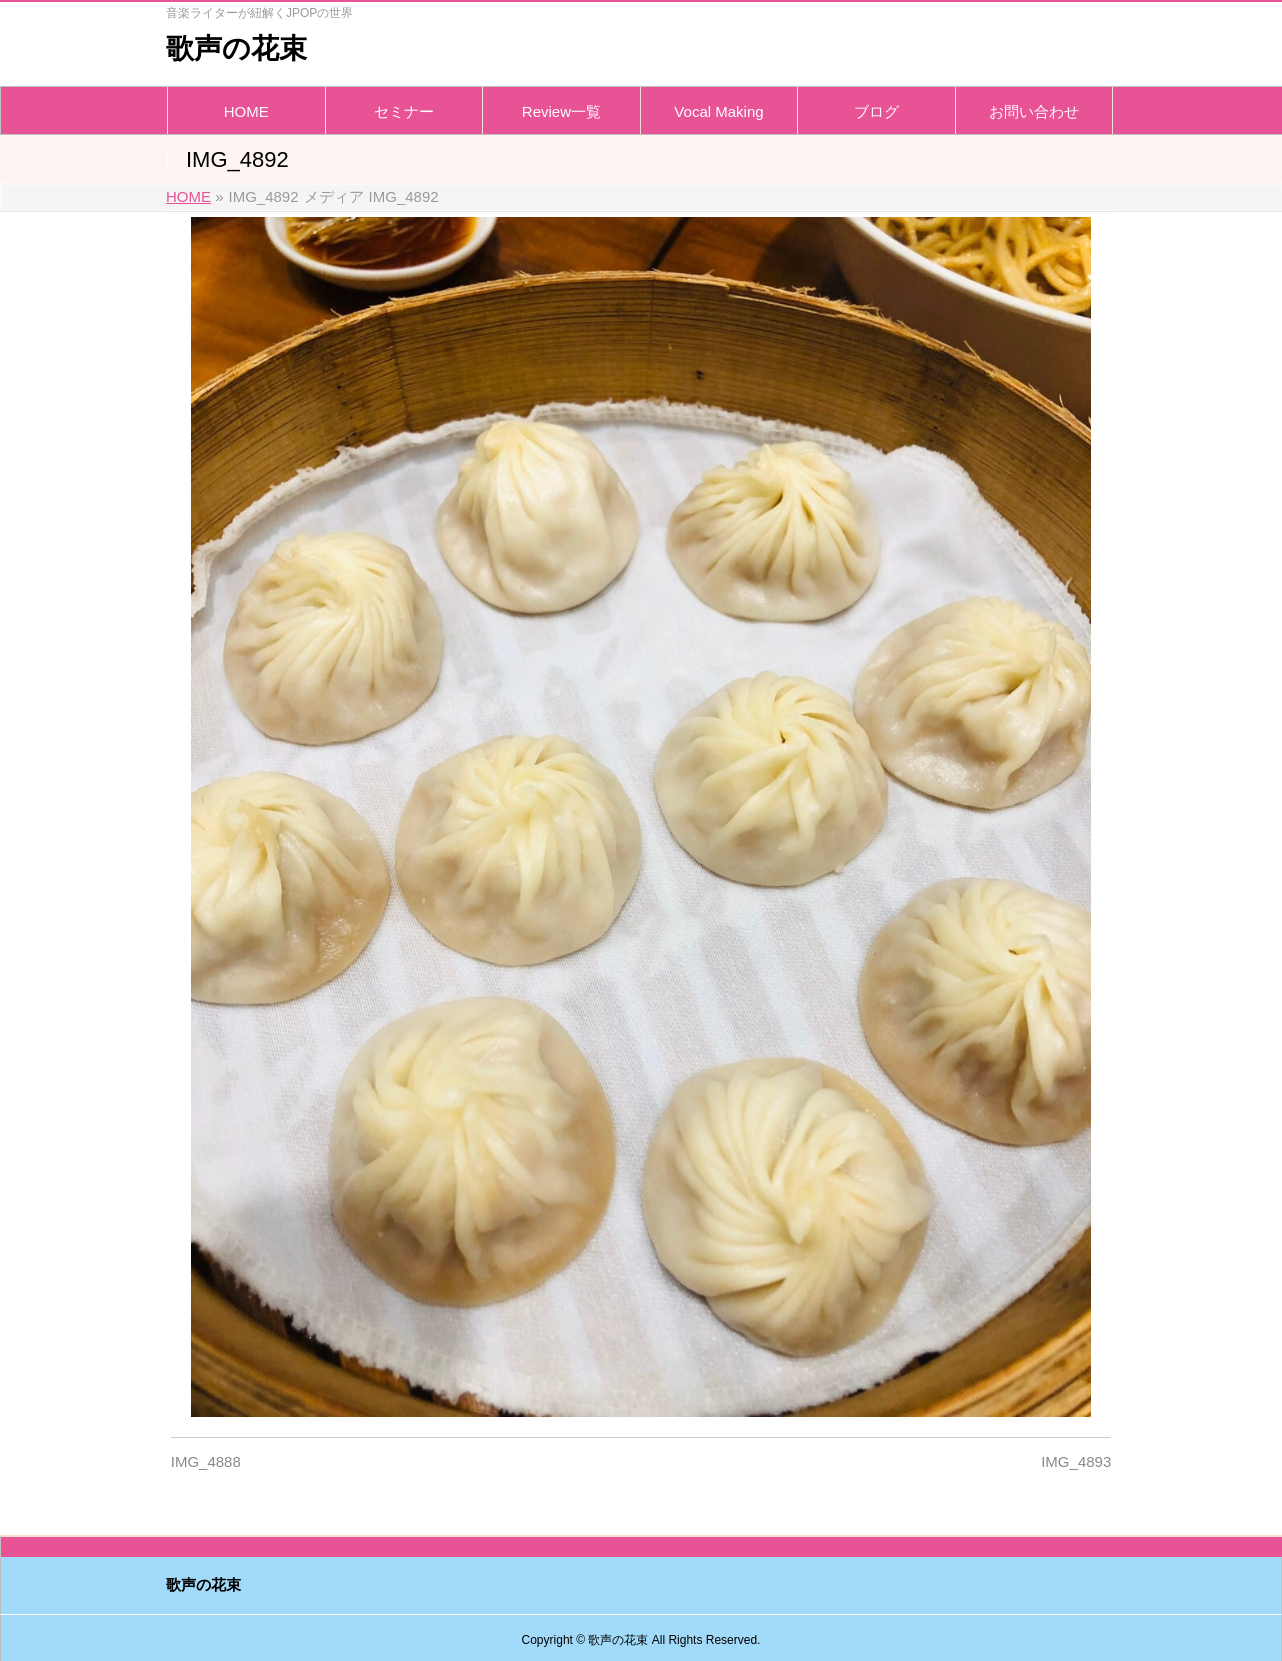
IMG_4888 (206, 1461)
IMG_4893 (1076, 1461)
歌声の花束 (236, 48)
